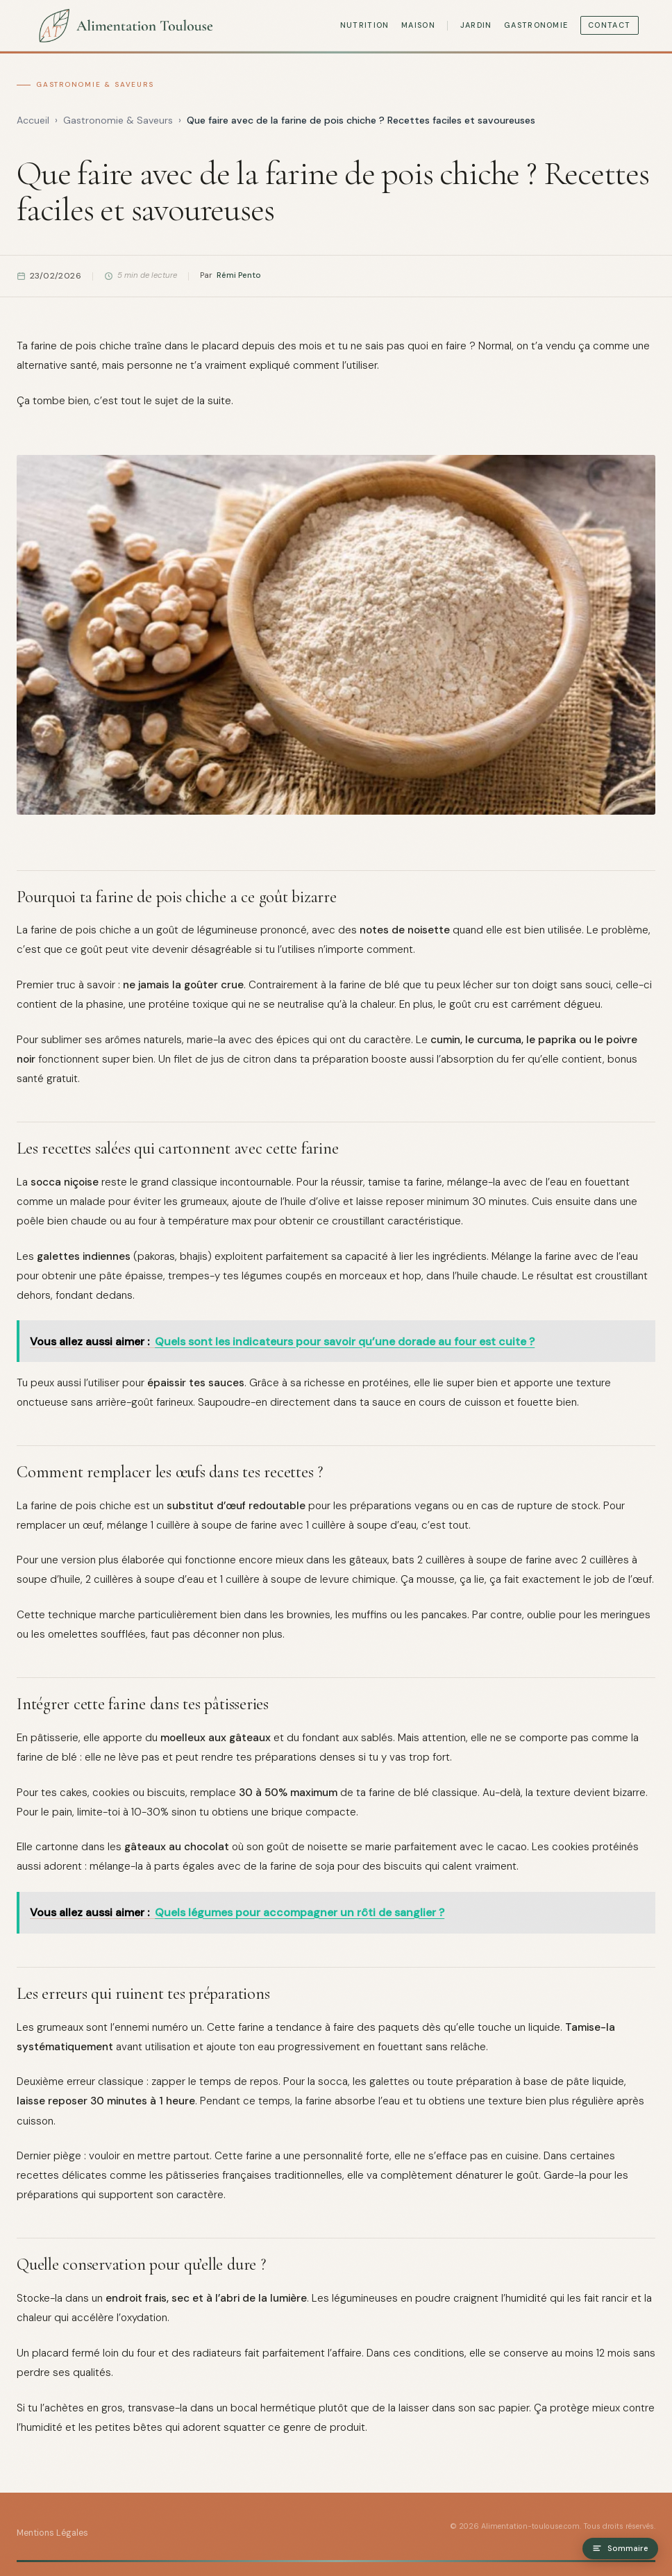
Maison (418, 25)
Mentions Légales (52, 2532)
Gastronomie (536, 25)
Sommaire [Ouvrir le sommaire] (620, 2548)
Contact (609, 25)
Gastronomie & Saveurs (95, 84)
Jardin (476, 25)
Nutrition (364, 25)
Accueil (33, 120)
